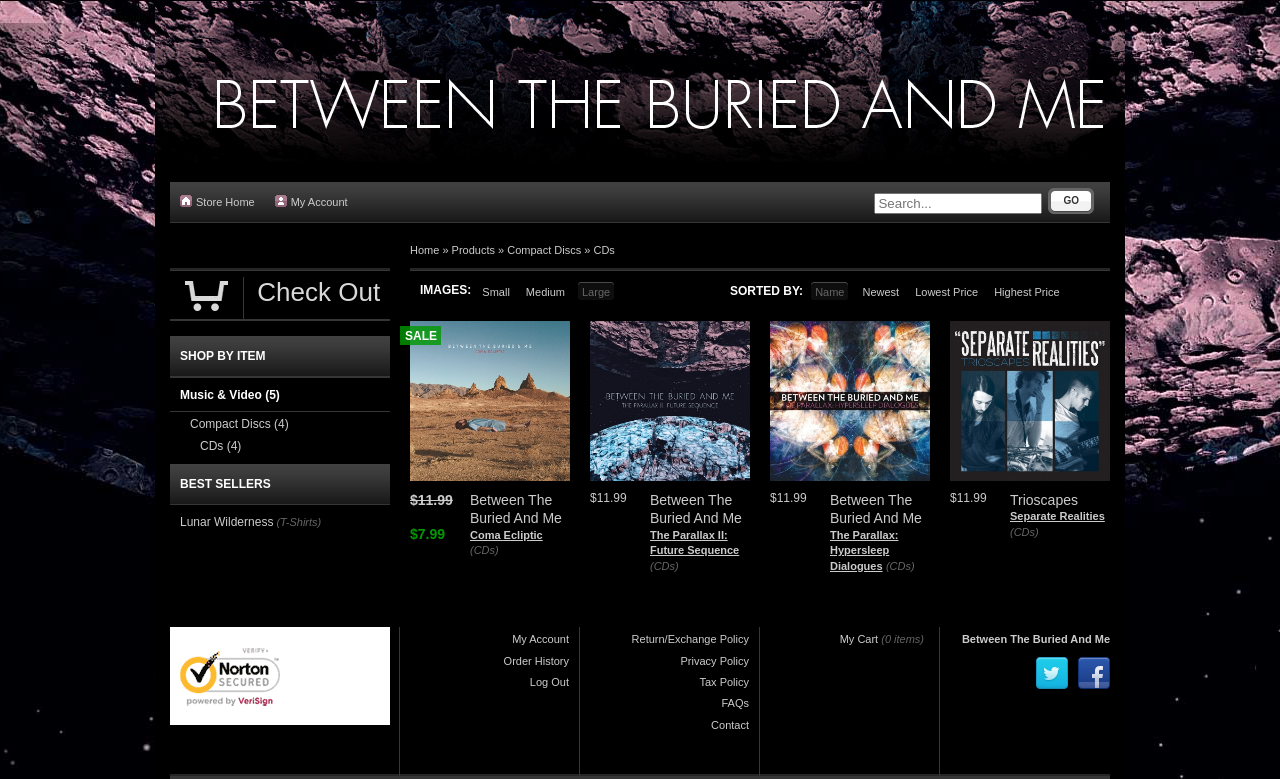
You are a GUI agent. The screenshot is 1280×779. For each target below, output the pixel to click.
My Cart (859, 639)
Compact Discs (544, 250)
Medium (545, 292)
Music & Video (230, 395)
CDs (603, 250)
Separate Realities (1057, 516)
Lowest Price (946, 292)
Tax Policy (724, 682)
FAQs (735, 703)
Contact (730, 725)
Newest (880, 292)
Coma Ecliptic (506, 535)
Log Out (549, 682)
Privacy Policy (715, 661)
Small (496, 292)
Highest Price (1026, 292)
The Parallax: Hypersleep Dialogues (864, 550)
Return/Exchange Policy (690, 639)
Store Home (217, 201)
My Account (311, 201)
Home (424, 250)
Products (473, 250)
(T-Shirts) (298, 522)
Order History (536, 661)
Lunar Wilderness (226, 522)
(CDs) (484, 550)
